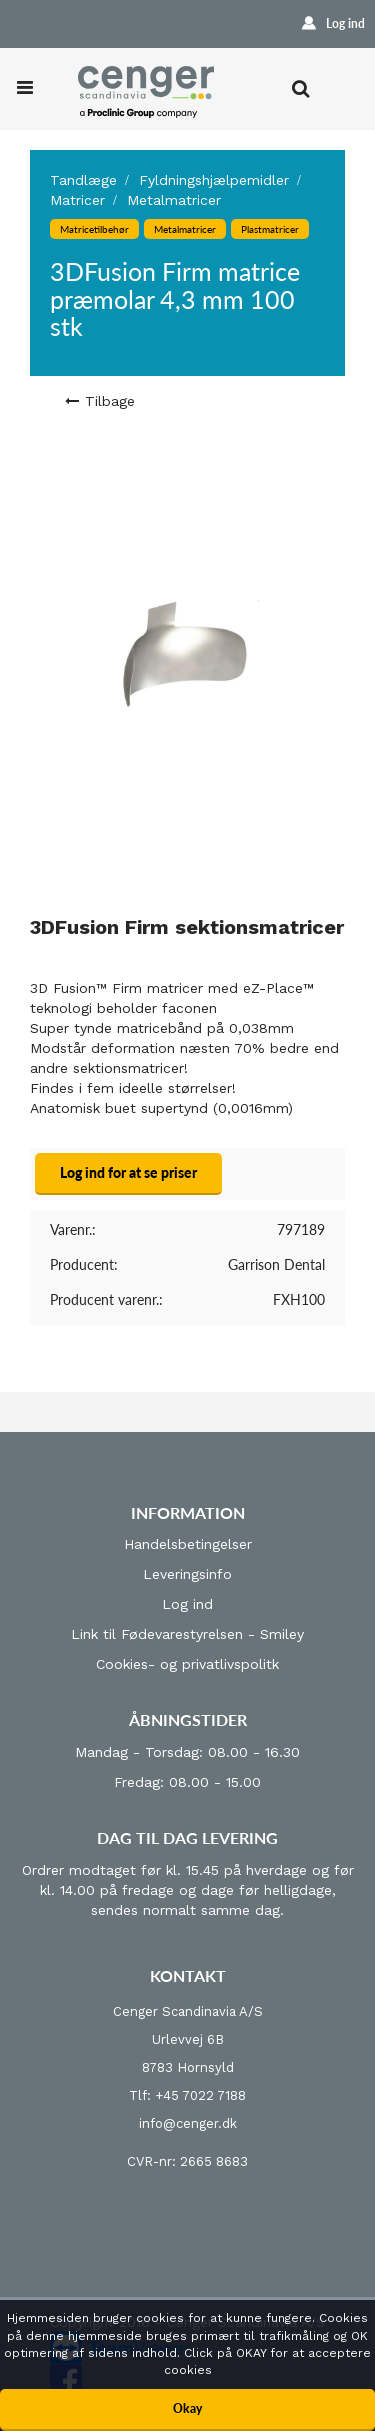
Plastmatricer (270, 229)
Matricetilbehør (94, 229)
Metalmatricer (174, 200)
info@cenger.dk (188, 2123)
